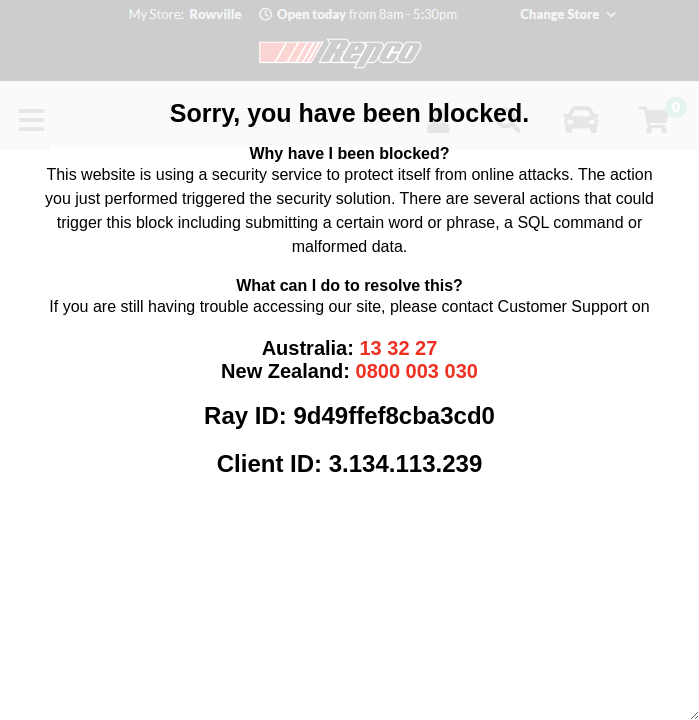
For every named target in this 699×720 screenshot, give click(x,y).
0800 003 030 (417, 371)
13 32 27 (398, 348)
